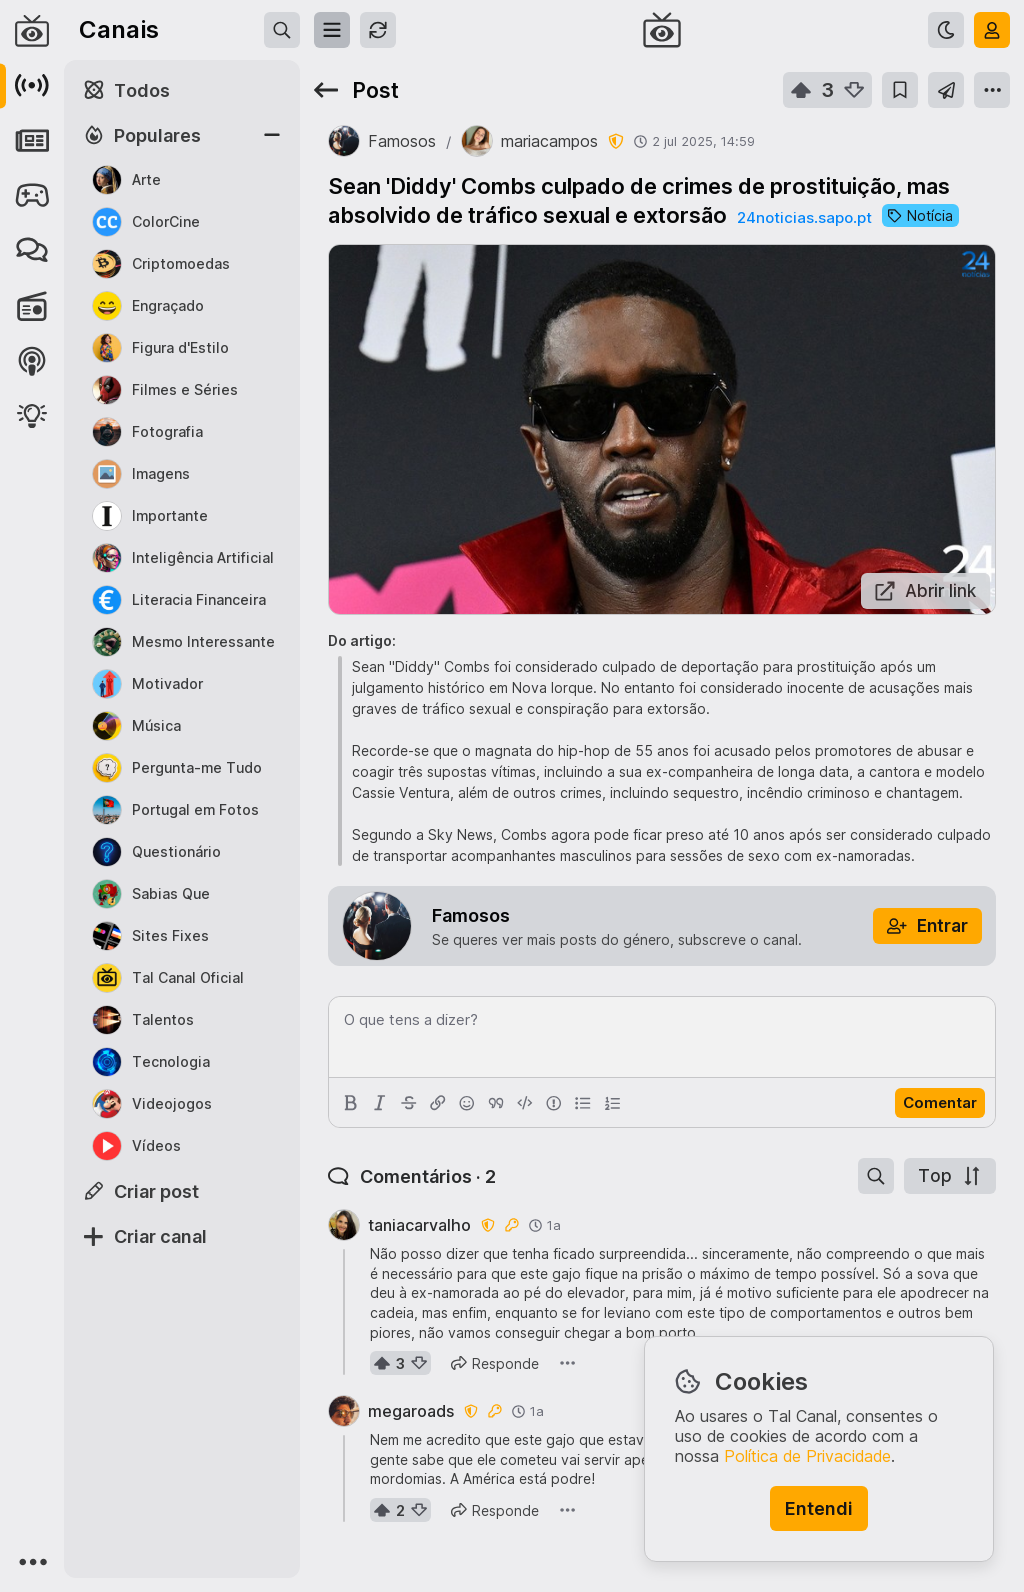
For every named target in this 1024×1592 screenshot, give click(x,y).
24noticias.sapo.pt (804, 217)
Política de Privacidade (807, 1456)
